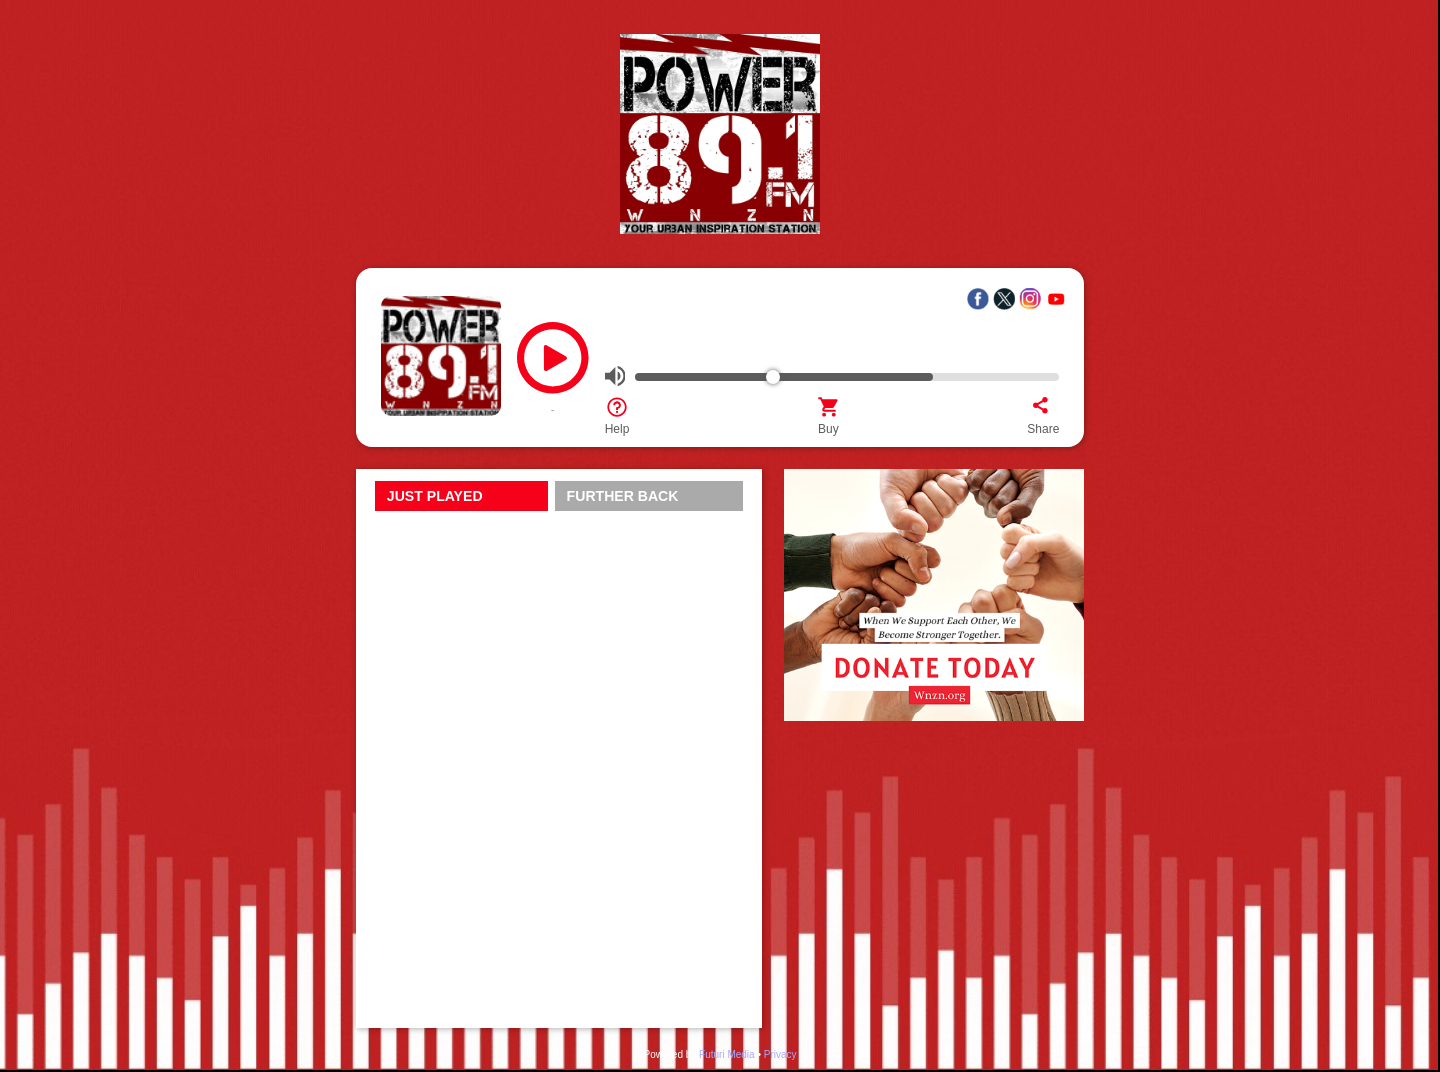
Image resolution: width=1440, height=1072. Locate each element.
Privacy (780, 1054)
